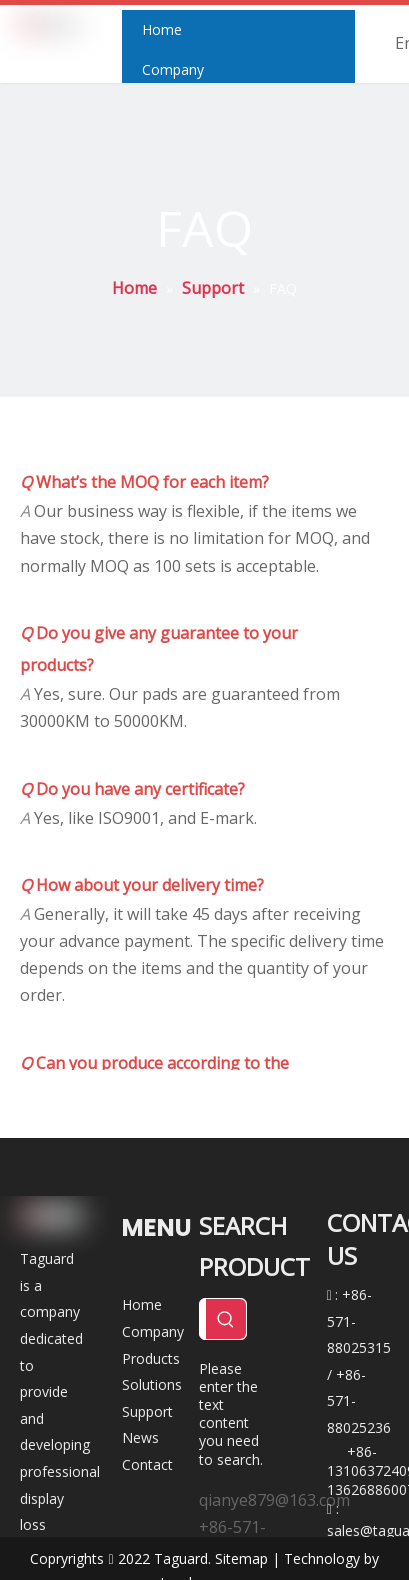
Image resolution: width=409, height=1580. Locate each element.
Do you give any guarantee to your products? (159, 649)
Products (151, 1358)
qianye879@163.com (274, 1500)
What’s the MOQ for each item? (144, 482)
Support (147, 1411)
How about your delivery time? (142, 885)
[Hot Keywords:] (226, 1319)
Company (153, 1331)
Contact (147, 1464)
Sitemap (241, 1558)
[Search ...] (203, 1319)
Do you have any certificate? (132, 789)
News (140, 1437)
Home (142, 1304)
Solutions (152, 1384)
